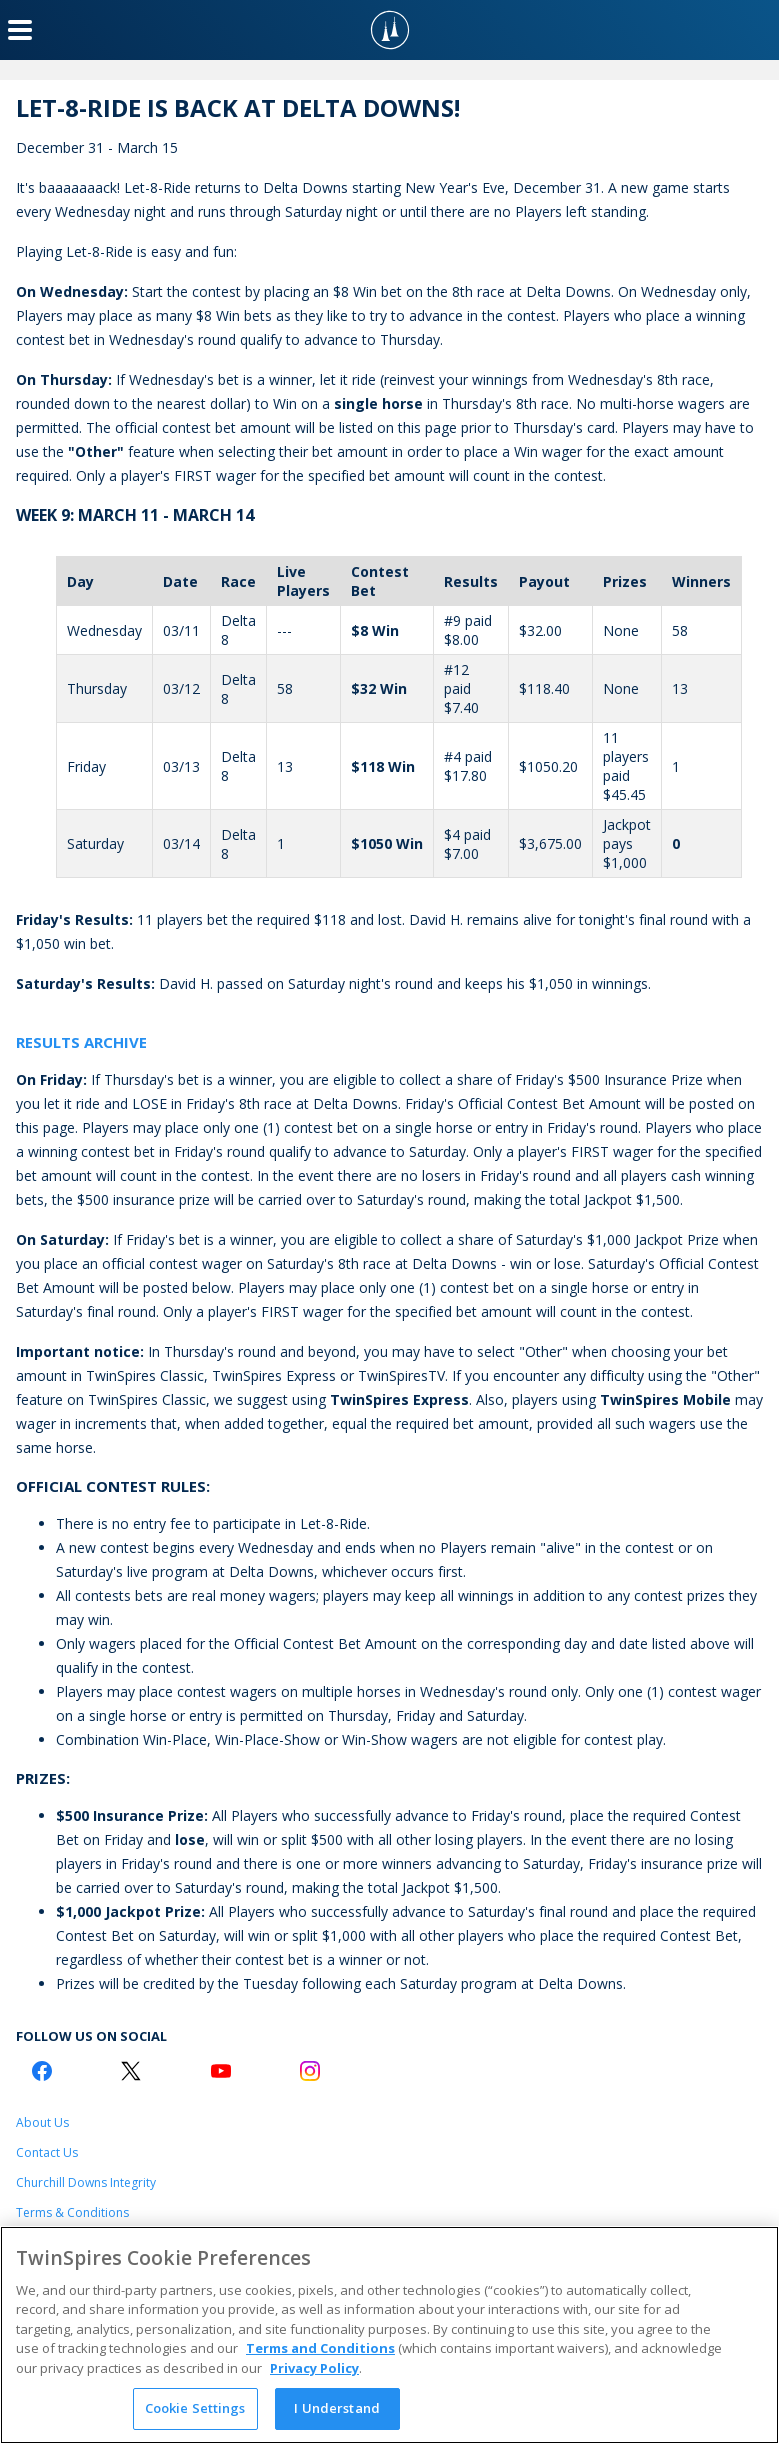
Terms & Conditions (72, 2212)
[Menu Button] (20, 30)
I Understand (337, 2408)
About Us (42, 2122)
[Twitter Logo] (131, 2071)
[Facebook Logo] (42, 2071)
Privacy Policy (314, 2368)
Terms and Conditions (320, 2348)
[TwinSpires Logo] (390, 30)
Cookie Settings (195, 2408)
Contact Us (47, 2152)
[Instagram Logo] (310, 2071)
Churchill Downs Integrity (86, 2182)
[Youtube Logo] (221, 2071)
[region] (389, 2335)
